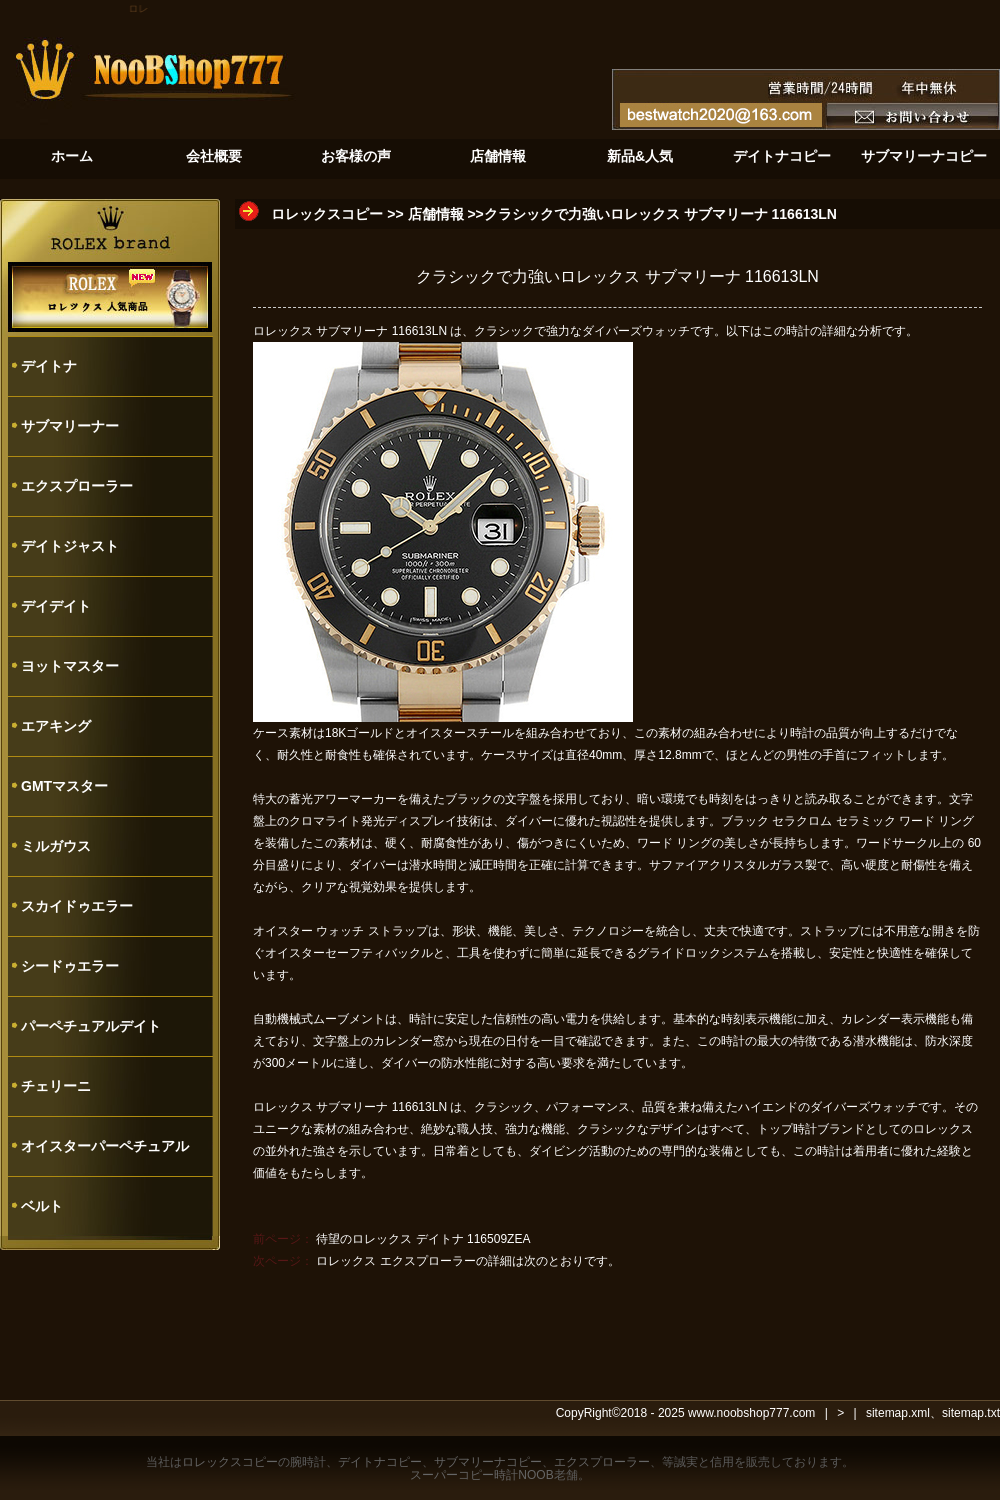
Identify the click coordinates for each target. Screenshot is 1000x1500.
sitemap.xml (898, 1413)
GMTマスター (64, 786)
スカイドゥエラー (77, 906)
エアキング (56, 726)
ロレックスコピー (327, 214)
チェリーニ (56, 1086)
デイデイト (56, 606)
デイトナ (49, 366)
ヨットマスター (70, 666)
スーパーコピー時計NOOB (481, 1475)
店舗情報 (436, 214)
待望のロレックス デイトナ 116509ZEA (423, 1239)
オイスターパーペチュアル (105, 1146)
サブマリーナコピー (488, 1462)
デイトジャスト (70, 546)
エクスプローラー (77, 486)
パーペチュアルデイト (91, 1026)
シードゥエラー (70, 966)
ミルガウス (56, 846)
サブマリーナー (70, 426)
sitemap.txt (971, 1413)
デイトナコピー (380, 1462)
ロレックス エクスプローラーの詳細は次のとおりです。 (467, 1261)
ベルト (42, 1206)
